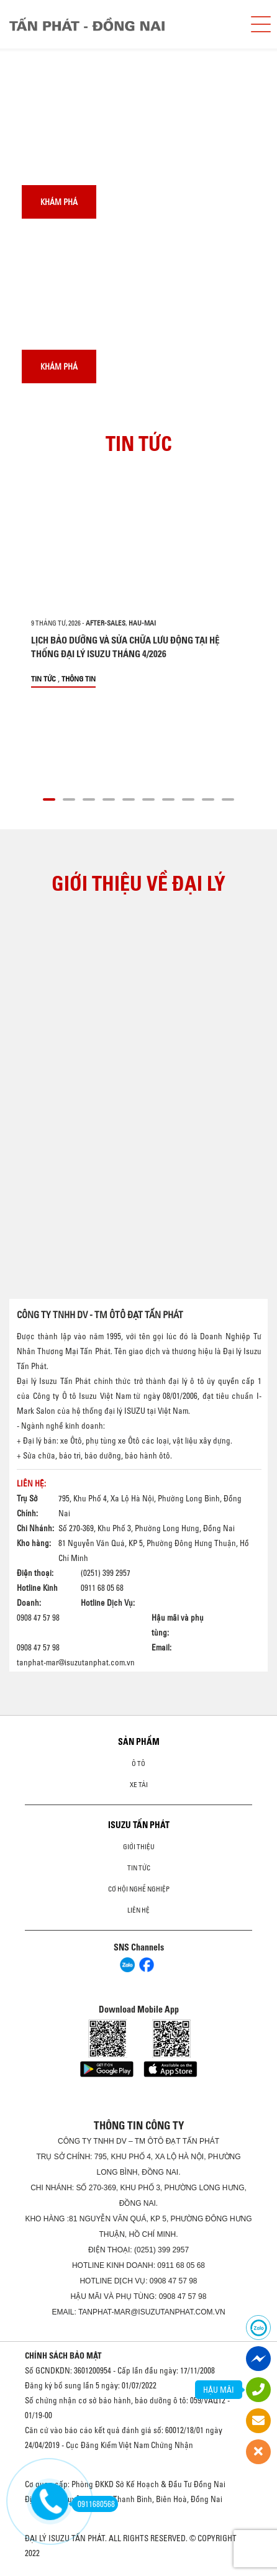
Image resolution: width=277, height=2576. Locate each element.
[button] (49, 797)
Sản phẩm (139, 1741)
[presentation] (35, 48)
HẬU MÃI (218, 2390)
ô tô (138, 1763)
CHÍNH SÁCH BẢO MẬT (63, 2355)
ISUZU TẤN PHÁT (139, 1825)
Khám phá (59, 202)
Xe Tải (139, 1784)
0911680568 (93, 2504)
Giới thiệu (139, 1846)
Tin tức (43, 678)
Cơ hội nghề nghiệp (139, 1889)
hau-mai (142, 623)
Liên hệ (138, 1910)
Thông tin (78, 678)
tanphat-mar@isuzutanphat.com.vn (76, 1662)
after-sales (105, 623)
